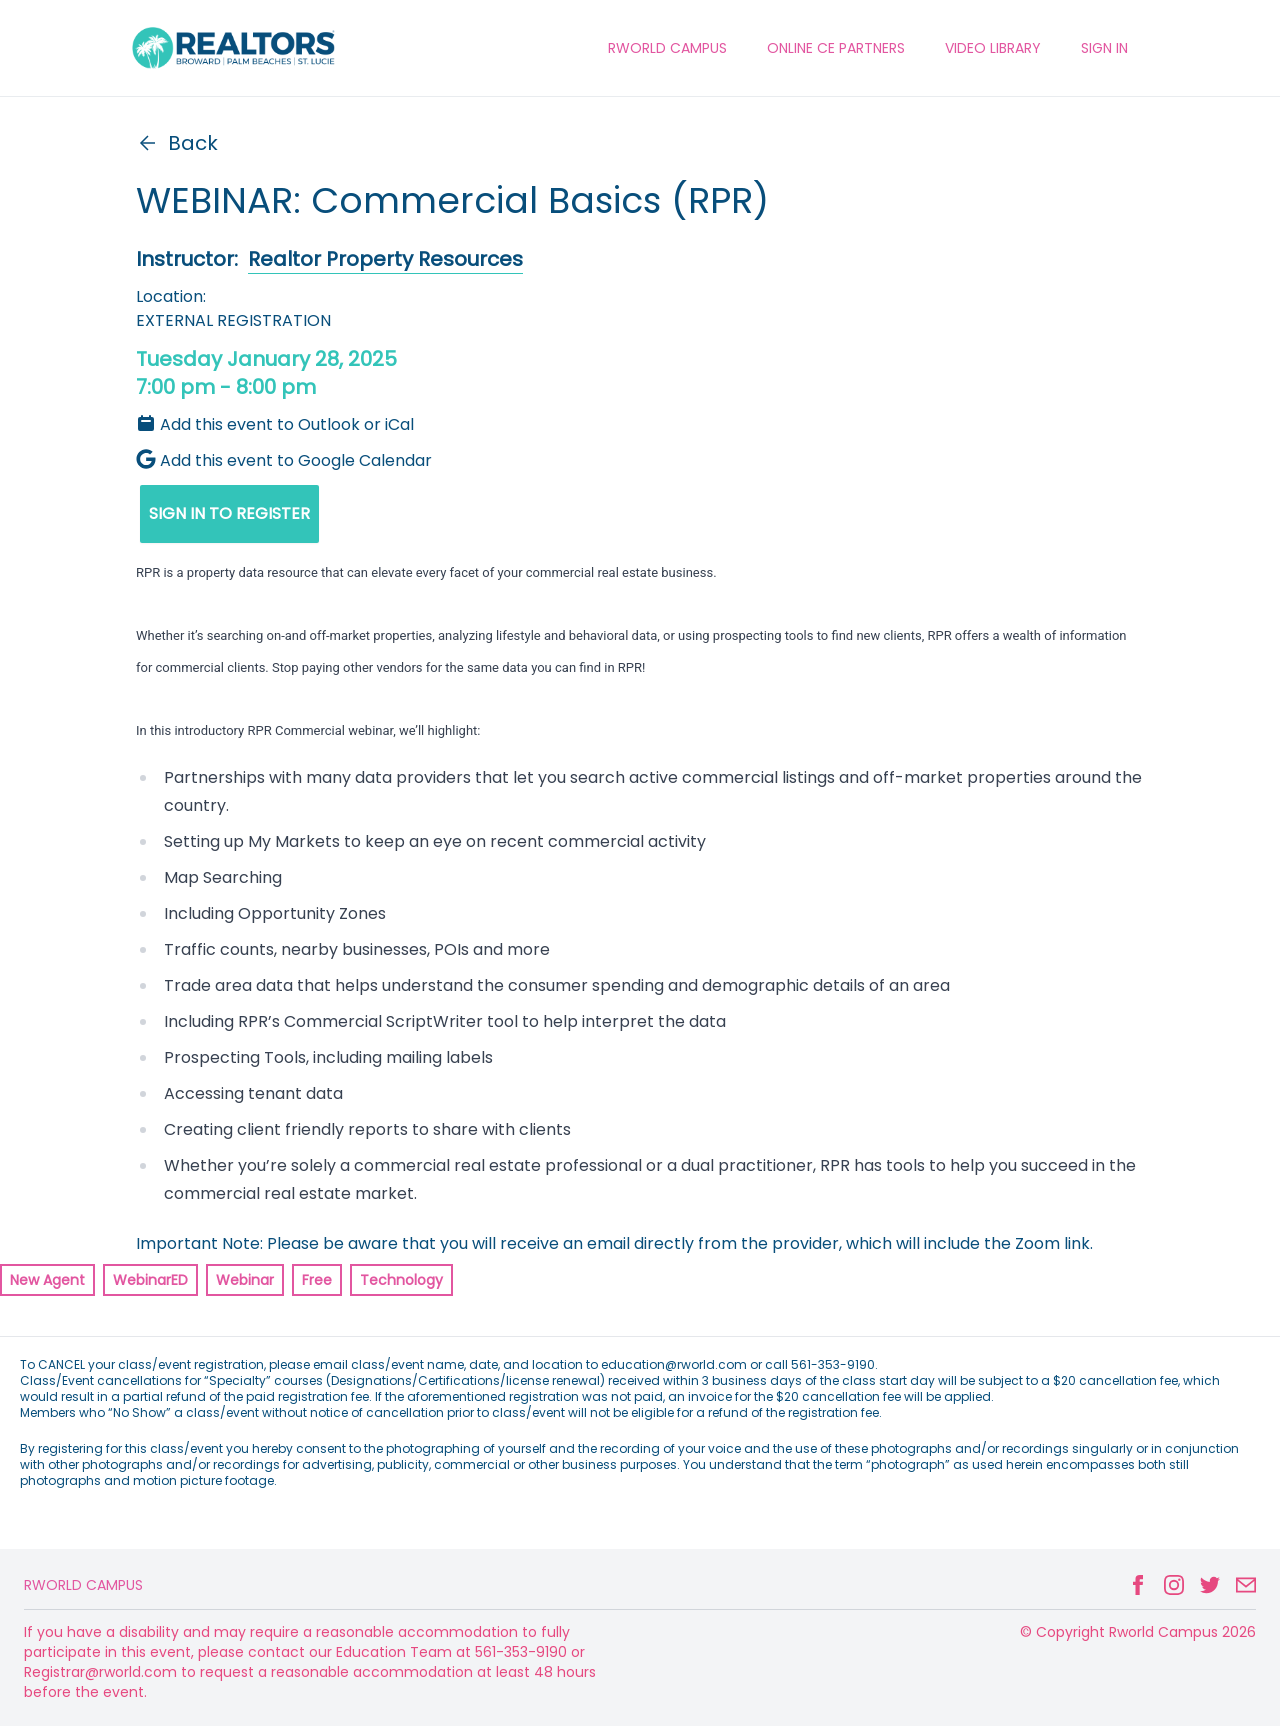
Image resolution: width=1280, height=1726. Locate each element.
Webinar (245, 1280)
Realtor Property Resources (385, 259)
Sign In (1104, 48)
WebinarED (150, 1280)
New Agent (47, 1280)
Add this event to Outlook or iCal (275, 424)
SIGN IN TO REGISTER (229, 513)
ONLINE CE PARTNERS (836, 48)
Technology (401, 1280)
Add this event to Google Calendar (284, 460)
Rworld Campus (83, 1585)
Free (317, 1280)
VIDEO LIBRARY (993, 48)
